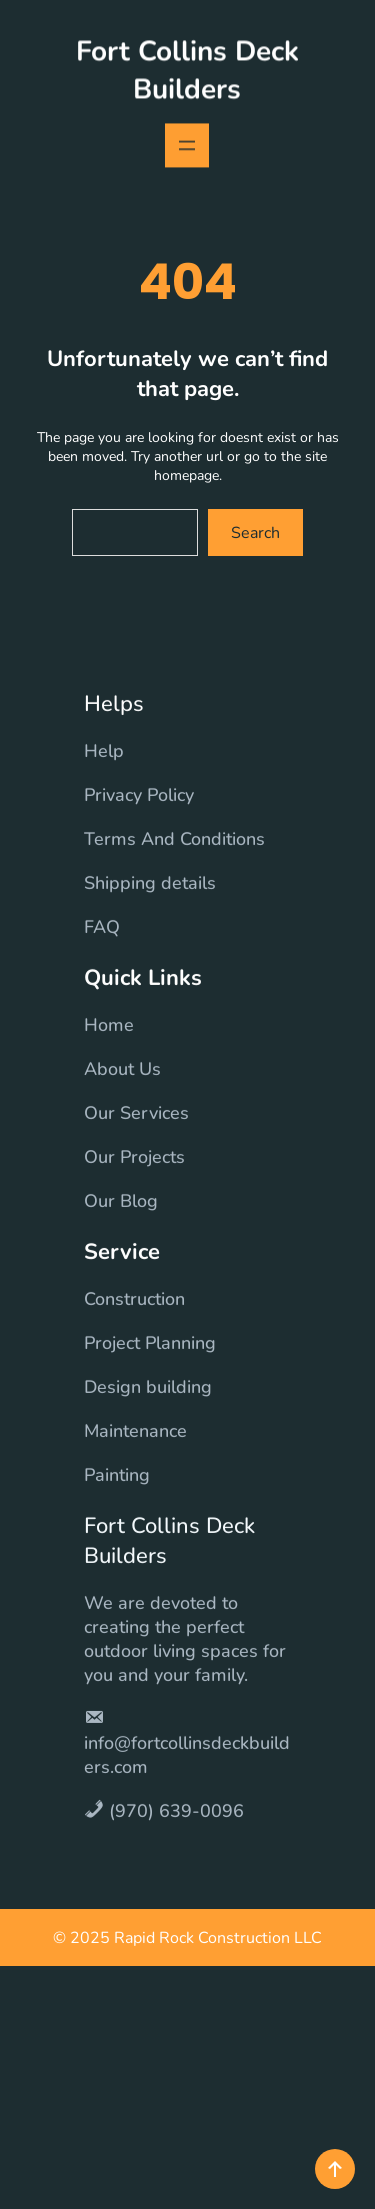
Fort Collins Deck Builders (187, 67)
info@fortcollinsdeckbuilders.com (187, 1781)
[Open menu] (187, 142)
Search (255, 533)
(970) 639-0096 (176, 1837)
